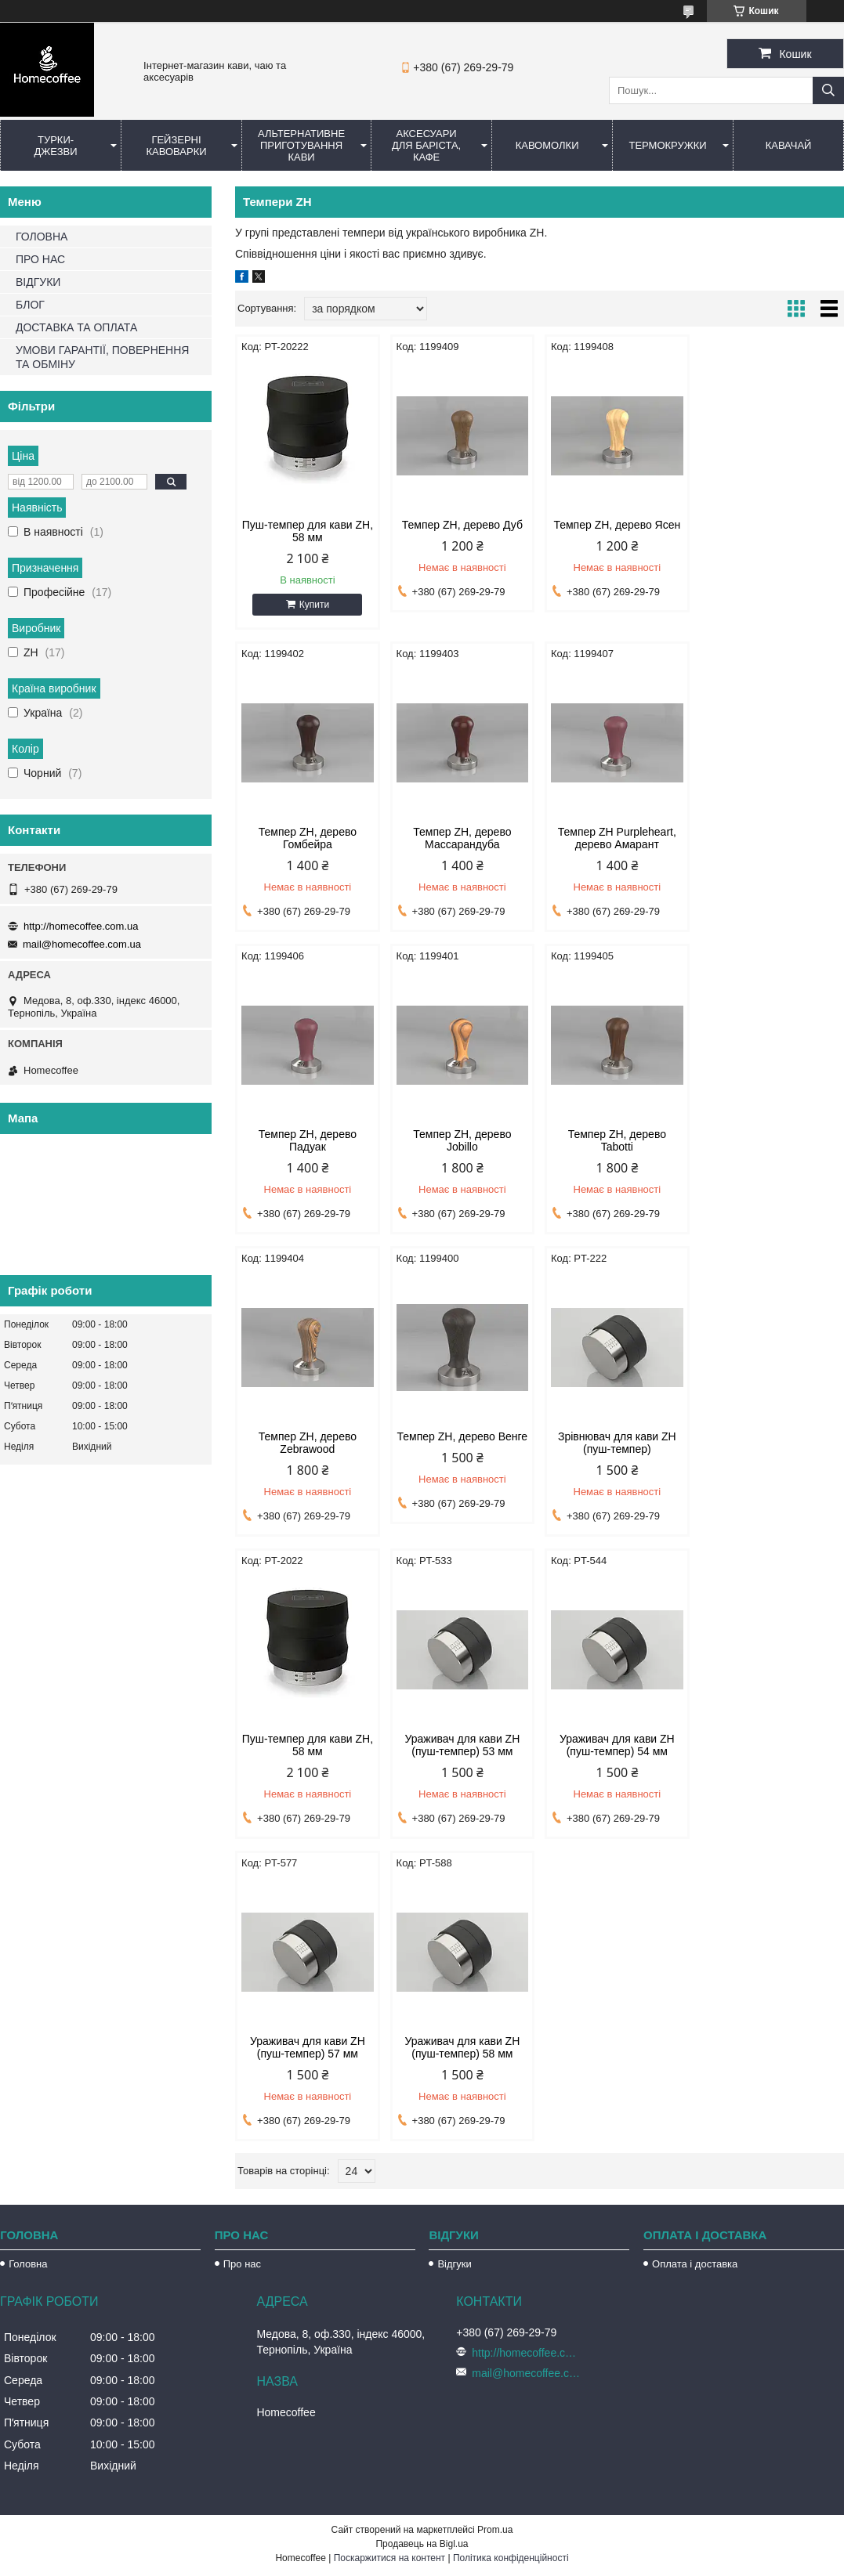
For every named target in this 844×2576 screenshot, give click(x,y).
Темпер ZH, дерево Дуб (462, 524)
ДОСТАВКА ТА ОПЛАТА (76, 327)
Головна (28, 1961)
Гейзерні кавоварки (176, 145)
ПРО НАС (40, 259)
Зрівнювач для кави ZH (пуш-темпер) (771, 1140)
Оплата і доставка (694, 1961)
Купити (314, 604)
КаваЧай (789, 145)
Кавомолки (547, 145)
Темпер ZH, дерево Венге (617, 1134)
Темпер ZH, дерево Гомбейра (771, 531)
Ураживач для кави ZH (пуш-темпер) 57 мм (771, 1442)
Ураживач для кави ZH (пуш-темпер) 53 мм (462, 1442)
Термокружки (667, 145)
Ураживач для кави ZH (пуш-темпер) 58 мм (307, 1745)
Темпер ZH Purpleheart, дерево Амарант (462, 838)
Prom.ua (495, 2227)
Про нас (242, 1961)
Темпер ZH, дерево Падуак (617, 838)
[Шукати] (828, 90)
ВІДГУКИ (38, 282)
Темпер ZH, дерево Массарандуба (308, 838)
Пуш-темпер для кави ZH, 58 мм (307, 531)
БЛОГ (30, 304)
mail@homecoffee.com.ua (82, 944)
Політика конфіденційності (511, 2255)
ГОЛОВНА (41, 236)
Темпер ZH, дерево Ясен (616, 524)
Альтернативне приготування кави (301, 145)
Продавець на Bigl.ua (421, 2241)
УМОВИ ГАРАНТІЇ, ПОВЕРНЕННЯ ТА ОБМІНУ (102, 357)
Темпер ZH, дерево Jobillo (771, 838)
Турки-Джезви (55, 145)
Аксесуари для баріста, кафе (426, 145)
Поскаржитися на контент (389, 2255)
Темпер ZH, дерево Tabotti (308, 1140)
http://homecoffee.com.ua (81, 926)
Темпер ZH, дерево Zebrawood (462, 1140)
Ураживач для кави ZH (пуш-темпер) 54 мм (617, 1442)
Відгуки (454, 1961)
